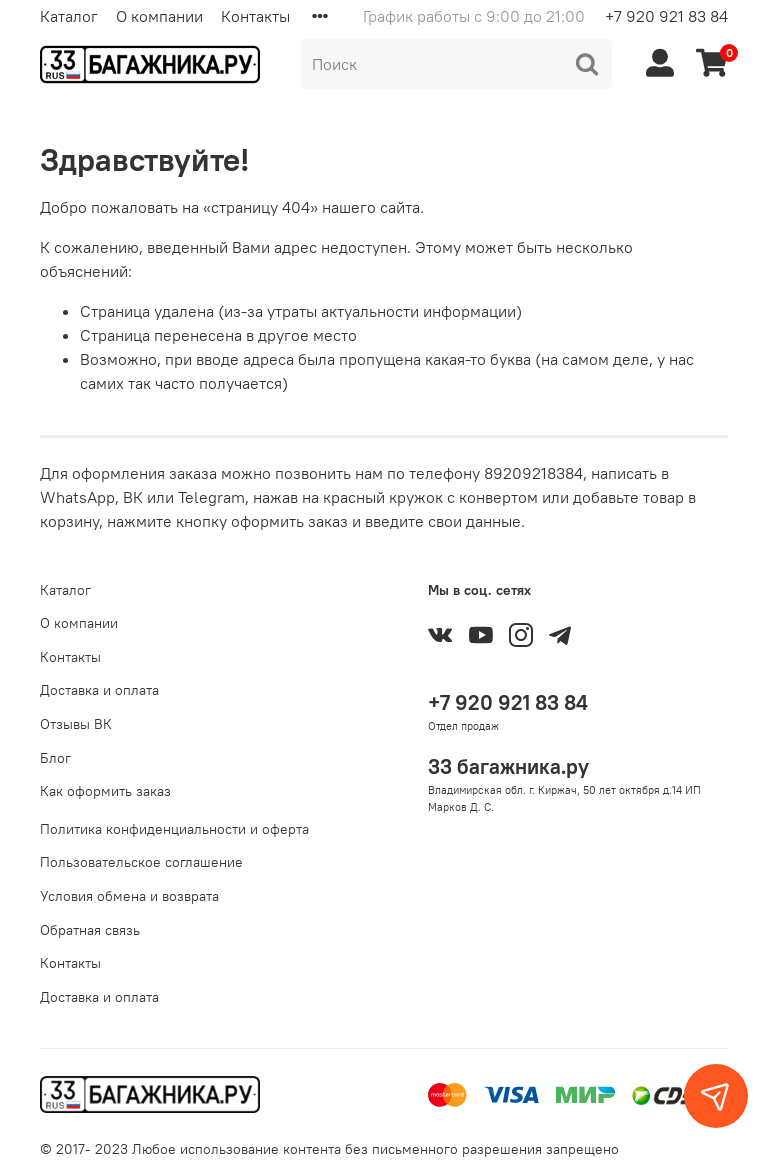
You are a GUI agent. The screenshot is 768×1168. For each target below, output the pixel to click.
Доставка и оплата (99, 690)
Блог (55, 758)
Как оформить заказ (105, 791)
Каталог (69, 16)
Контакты (255, 16)
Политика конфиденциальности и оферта (174, 829)
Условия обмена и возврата (129, 896)
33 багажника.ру (508, 766)
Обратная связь (90, 930)
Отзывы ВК (76, 724)
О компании (159, 16)
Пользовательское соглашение (141, 862)
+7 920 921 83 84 (666, 16)
